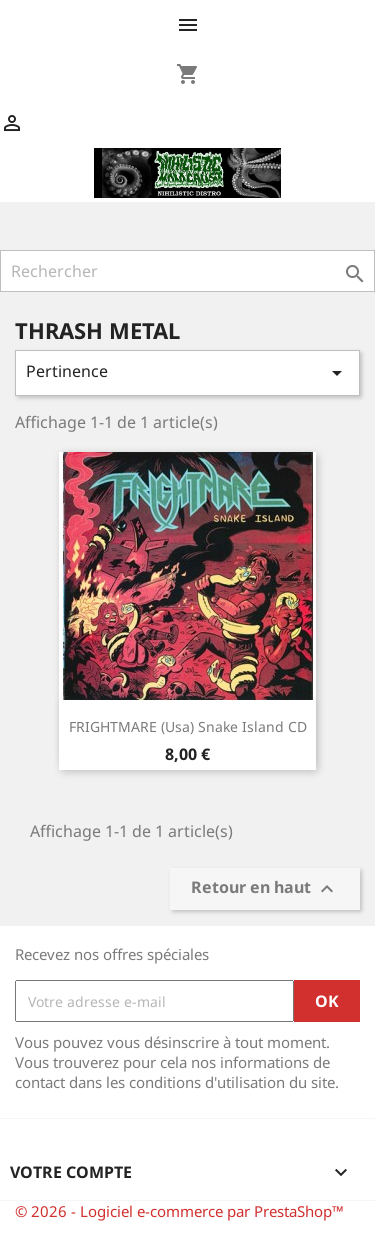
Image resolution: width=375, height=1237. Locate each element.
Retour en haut (265, 889)
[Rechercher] (187, 271)
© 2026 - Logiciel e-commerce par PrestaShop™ (179, 1211)
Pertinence (187, 372)
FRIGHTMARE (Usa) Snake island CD (188, 726)
